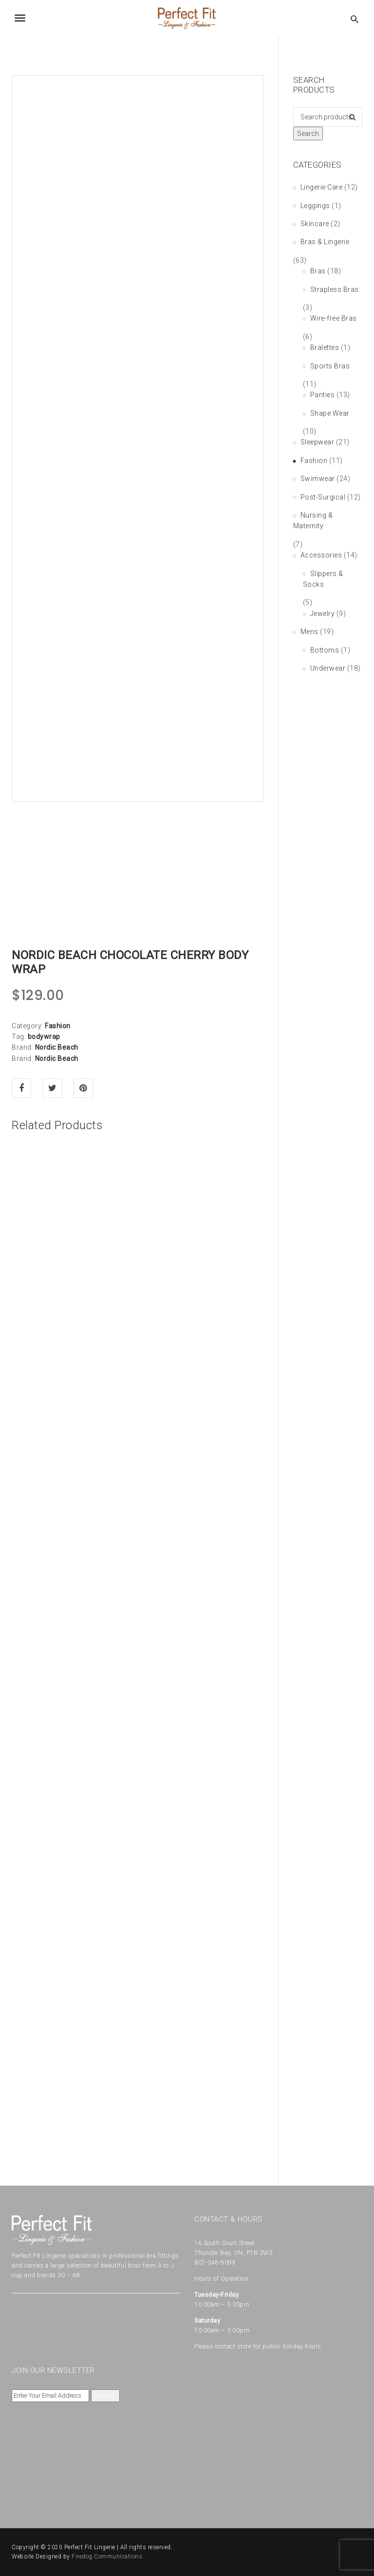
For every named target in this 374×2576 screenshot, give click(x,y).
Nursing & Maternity (313, 520)
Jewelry (322, 613)
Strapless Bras (334, 289)
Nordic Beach (56, 1047)
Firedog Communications (107, 2556)
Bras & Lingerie (325, 242)
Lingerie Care (321, 187)
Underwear (328, 668)
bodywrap (44, 1036)
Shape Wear (330, 413)
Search (308, 133)
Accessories (321, 555)
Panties (322, 395)
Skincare (314, 224)
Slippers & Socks (323, 579)
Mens (309, 631)
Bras (318, 271)
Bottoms (324, 650)
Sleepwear (317, 442)
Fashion (58, 1026)
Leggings (315, 206)
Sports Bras (330, 366)
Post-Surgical (323, 497)
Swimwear (317, 478)
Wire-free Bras (333, 318)
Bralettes (324, 347)
